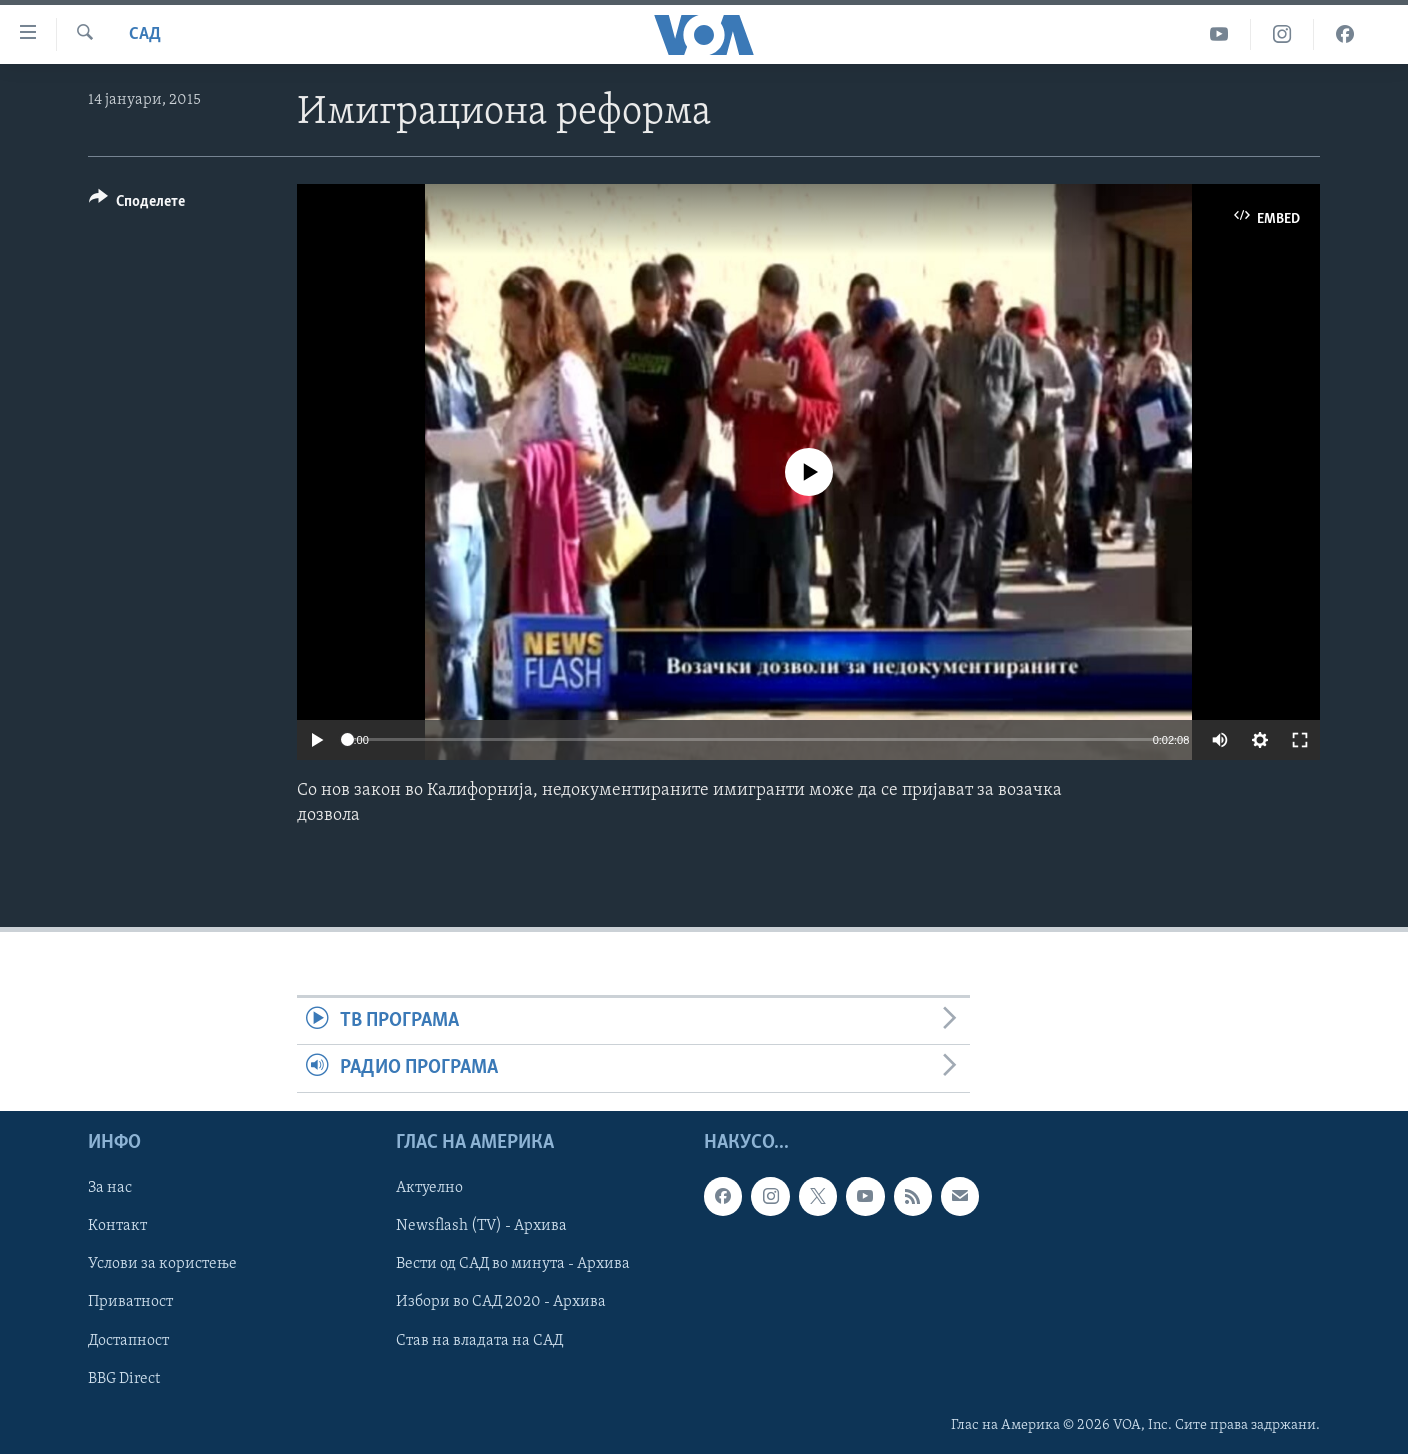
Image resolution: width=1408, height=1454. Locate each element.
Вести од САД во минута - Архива (513, 1264)
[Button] (137, 204)
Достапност (128, 1340)
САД (145, 34)
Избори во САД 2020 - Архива (501, 1302)
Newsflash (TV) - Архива (481, 1226)
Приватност (130, 1302)
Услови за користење (162, 1264)
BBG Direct (124, 1378)
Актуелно (429, 1188)
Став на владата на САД (479, 1340)
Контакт (117, 1226)
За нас (110, 1188)
